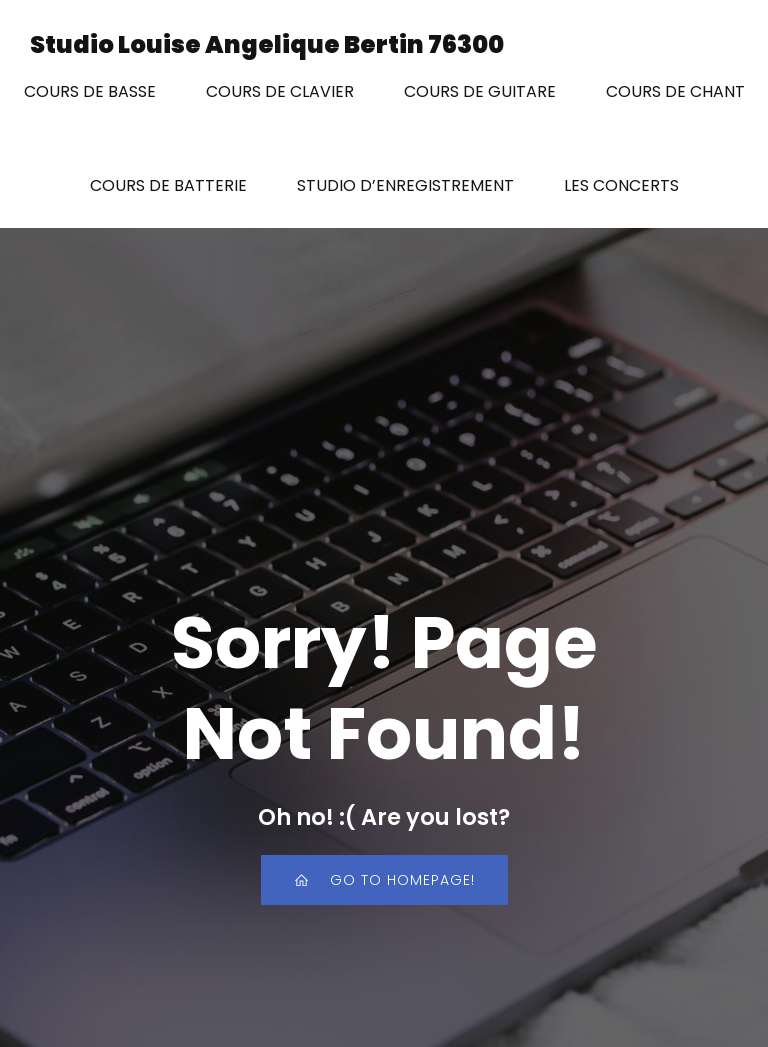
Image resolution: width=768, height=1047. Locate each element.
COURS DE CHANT (675, 91)
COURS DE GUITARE (480, 91)
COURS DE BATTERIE (168, 185)
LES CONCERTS (621, 185)
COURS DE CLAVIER (280, 91)
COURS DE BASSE (90, 91)
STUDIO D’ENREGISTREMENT (405, 185)
